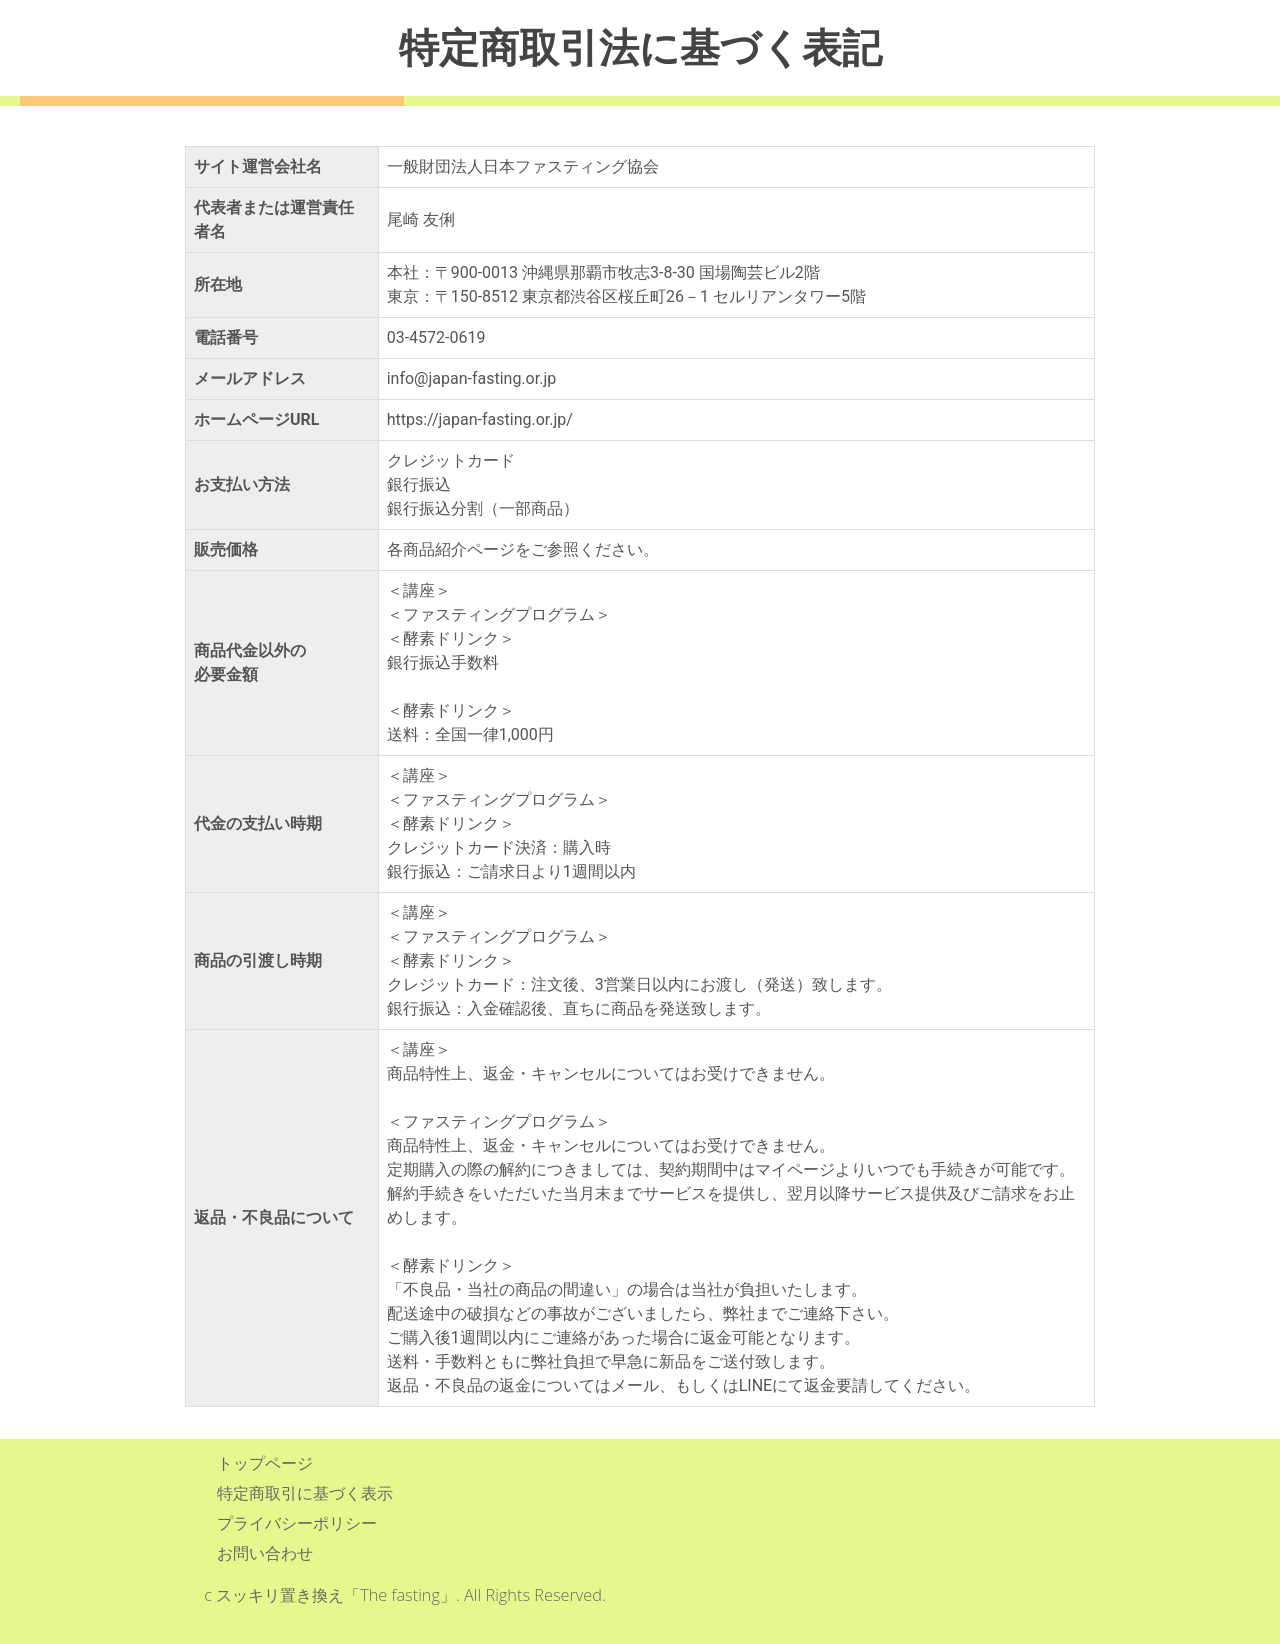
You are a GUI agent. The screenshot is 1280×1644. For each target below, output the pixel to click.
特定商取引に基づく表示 (305, 1493)
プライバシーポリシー (297, 1523)
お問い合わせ (265, 1553)
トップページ (265, 1463)
